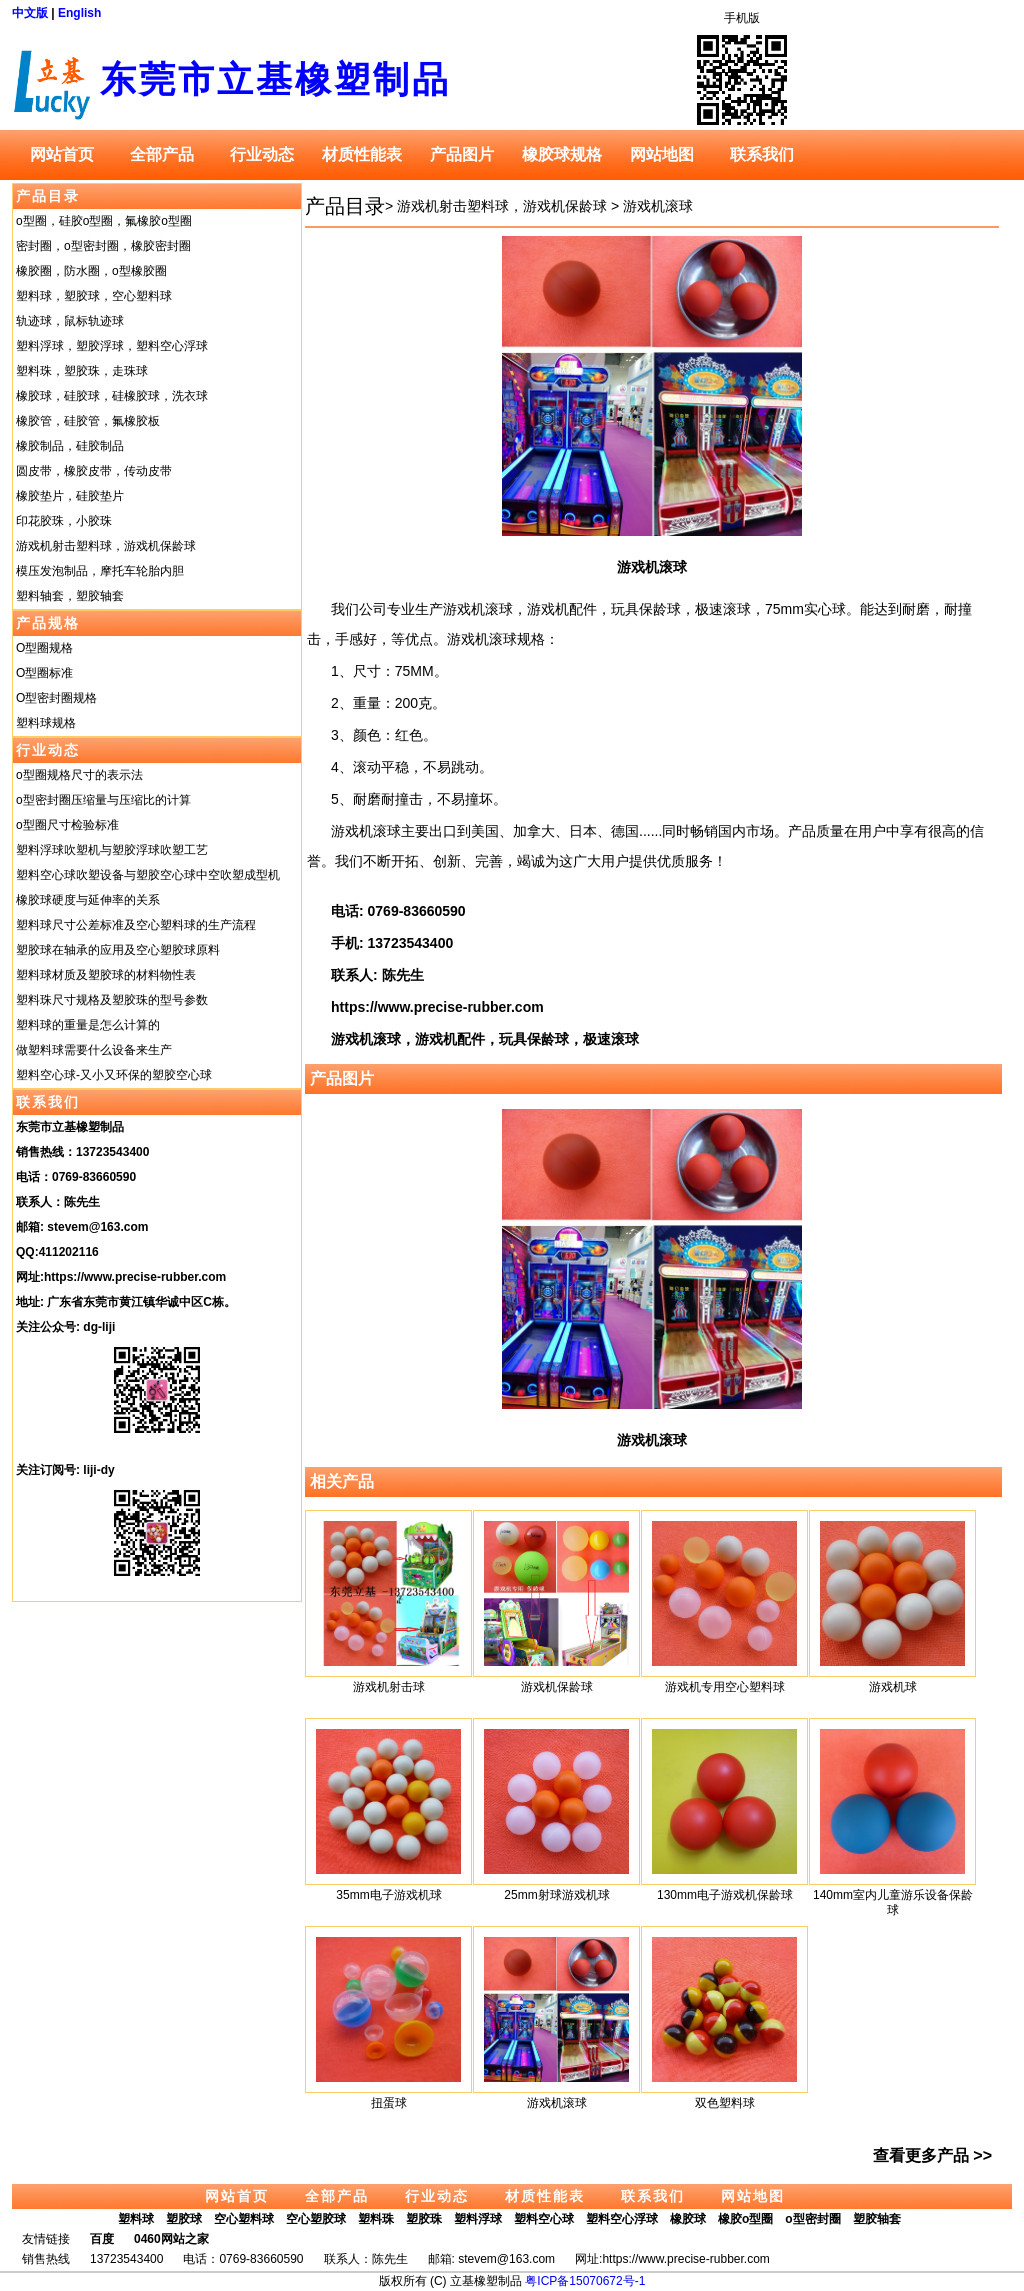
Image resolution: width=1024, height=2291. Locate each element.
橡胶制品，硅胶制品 (70, 446)
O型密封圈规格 (56, 698)
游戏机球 (893, 1687)
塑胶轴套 (877, 2219)
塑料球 (136, 2219)
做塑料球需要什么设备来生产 (94, 1050)
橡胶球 (688, 2219)
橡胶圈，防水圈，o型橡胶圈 (91, 271)
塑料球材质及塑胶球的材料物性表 (106, 975)
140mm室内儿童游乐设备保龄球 (893, 1902)
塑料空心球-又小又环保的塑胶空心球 (114, 1075)
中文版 (30, 13)
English (79, 13)
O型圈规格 (44, 648)
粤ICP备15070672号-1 (585, 2281)
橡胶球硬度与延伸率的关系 (88, 900)
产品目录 (48, 196)
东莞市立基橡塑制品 (275, 79)
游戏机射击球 (389, 1687)
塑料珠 (376, 2219)
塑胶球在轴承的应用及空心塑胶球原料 (118, 950)
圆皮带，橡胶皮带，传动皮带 (94, 471)
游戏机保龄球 (557, 1687)
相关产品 (342, 1481)
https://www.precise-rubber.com (135, 1277)
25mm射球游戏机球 (556, 1895)
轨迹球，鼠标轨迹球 (70, 321)
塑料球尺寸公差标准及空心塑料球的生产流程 (136, 925)
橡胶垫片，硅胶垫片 (70, 496)
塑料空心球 (544, 2219)
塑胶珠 (424, 2219)
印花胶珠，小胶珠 (64, 521)
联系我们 (762, 154)
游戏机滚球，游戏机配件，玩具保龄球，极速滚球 (485, 1039)
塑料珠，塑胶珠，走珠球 (82, 371)
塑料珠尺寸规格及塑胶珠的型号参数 (112, 1000)
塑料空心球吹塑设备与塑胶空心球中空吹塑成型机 (148, 875)
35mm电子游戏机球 (388, 1895)
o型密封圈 (812, 2219)
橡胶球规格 (562, 154)
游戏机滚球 (658, 206)
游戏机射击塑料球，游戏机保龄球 (106, 546)
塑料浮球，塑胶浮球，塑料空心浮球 (112, 346)
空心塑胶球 (316, 2219)
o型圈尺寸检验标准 (67, 825)
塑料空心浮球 (622, 2219)
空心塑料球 (244, 2219)
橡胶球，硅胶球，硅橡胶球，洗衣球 (112, 396)
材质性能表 (362, 154)
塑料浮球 (478, 2219)
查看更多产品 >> (932, 2155)
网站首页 (62, 154)
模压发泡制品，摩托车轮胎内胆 (100, 571)
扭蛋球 (389, 2103)
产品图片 (462, 154)
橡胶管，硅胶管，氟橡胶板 (88, 421)
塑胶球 (184, 2219)
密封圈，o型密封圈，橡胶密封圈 (103, 246)
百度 (102, 2239)
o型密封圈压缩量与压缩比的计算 (103, 800)
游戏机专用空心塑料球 (725, 1687)
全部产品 (162, 154)
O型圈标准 (44, 673)
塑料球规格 (46, 723)
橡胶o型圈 (745, 2219)
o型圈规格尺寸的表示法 (79, 775)
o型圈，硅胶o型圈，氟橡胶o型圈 (104, 221)
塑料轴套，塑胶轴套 (70, 596)
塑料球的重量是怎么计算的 (88, 1025)
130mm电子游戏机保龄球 (725, 1895)
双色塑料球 (725, 2103)
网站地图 (662, 154)
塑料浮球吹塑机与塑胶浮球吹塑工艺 (112, 850)
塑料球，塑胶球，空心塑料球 (94, 296)
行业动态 (262, 154)
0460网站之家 (171, 2239)
